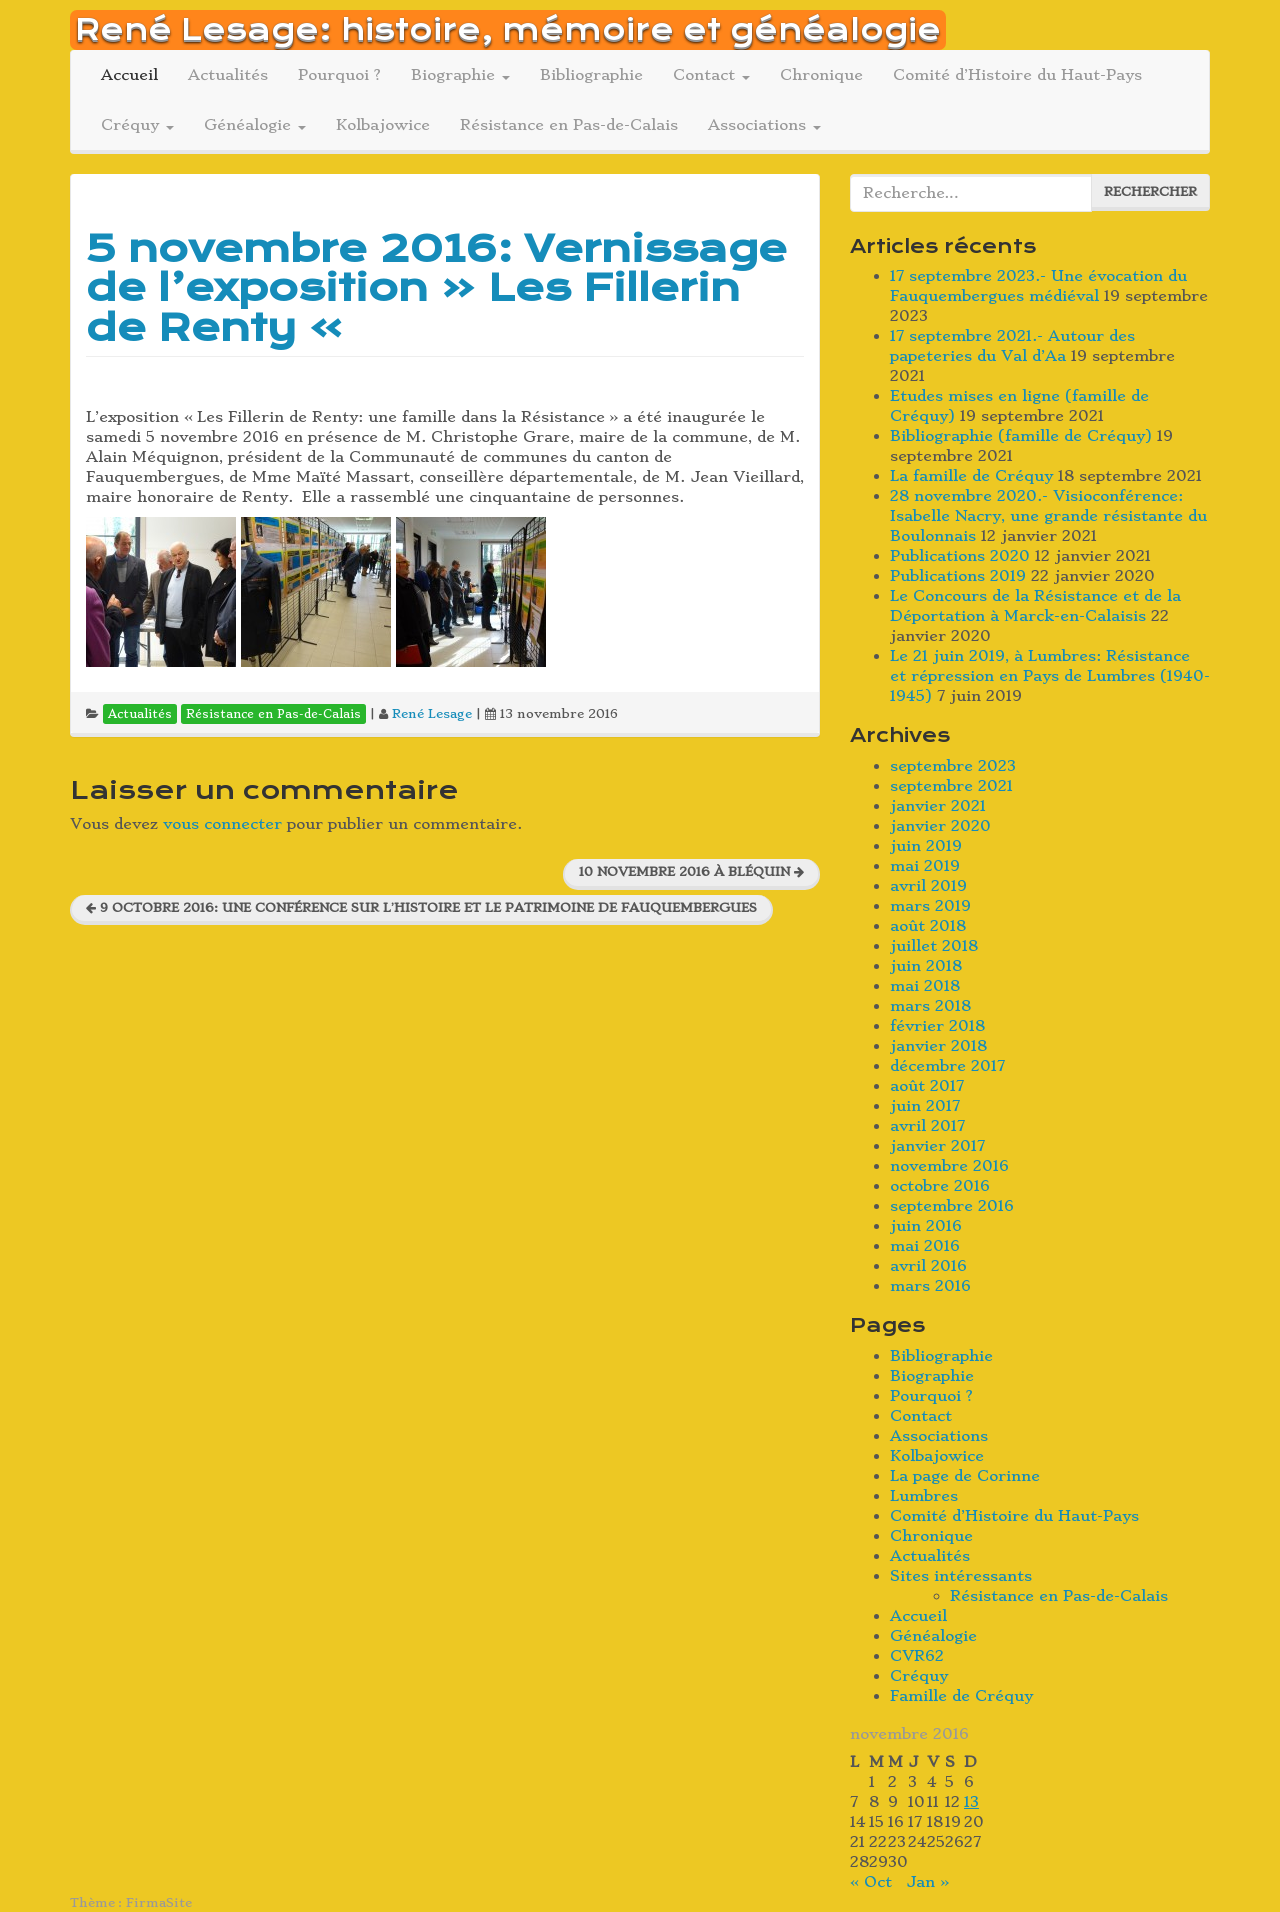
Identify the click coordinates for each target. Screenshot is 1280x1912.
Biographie (460, 75)
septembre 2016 (952, 1206)
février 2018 (937, 1026)
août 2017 (927, 1086)
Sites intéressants (961, 1576)
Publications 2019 (958, 576)
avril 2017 (927, 1126)
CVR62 (917, 1656)
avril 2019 (928, 886)
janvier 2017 (937, 1146)
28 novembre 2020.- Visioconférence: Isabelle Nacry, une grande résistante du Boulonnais (1048, 516)
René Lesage (432, 713)
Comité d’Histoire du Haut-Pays (1017, 75)
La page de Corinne (965, 1476)
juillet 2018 (934, 946)
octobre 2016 (940, 1186)
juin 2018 (926, 966)
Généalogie (255, 125)
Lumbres (924, 1496)
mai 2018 (925, 986)
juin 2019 (926, 846)
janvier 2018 (938, 1046)
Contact (711, 75)
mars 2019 (930, 906)
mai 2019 (925, 866)
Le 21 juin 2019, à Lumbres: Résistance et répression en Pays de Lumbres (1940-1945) (1050, 676)
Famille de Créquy (961, 1696)
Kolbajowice (383, 125)
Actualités (228, 75)
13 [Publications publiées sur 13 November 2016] (971, 1802)
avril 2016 (928, 1266)
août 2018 (928, 926)
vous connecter (222, 824)
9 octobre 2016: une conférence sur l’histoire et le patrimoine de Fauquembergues (421, 907)
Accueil (129, 75)
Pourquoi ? (339, 75)
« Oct (871, 1882)
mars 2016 (930, 1286)
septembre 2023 (953, 766)
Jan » (927, 1882)
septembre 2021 (951, 786)
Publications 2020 (960, 556)
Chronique (821, 75)
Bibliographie (591, 75)
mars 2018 (930, 1006)
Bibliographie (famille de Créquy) (1021, 436)
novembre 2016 (949, 1166)
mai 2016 (925, 1246)
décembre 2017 (947, 1066)
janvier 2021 (938, 806)
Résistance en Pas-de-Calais (569, 125)
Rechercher (1150, 191)
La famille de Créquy (971, 476)
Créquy (137, 125)
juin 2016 (926, 1226)
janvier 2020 (940, 826)
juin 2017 (925, 1106)
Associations (764, 125)
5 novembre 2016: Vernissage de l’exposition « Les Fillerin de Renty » (436, 288)
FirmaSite (159, 1902)
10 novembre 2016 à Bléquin (691, 871)
